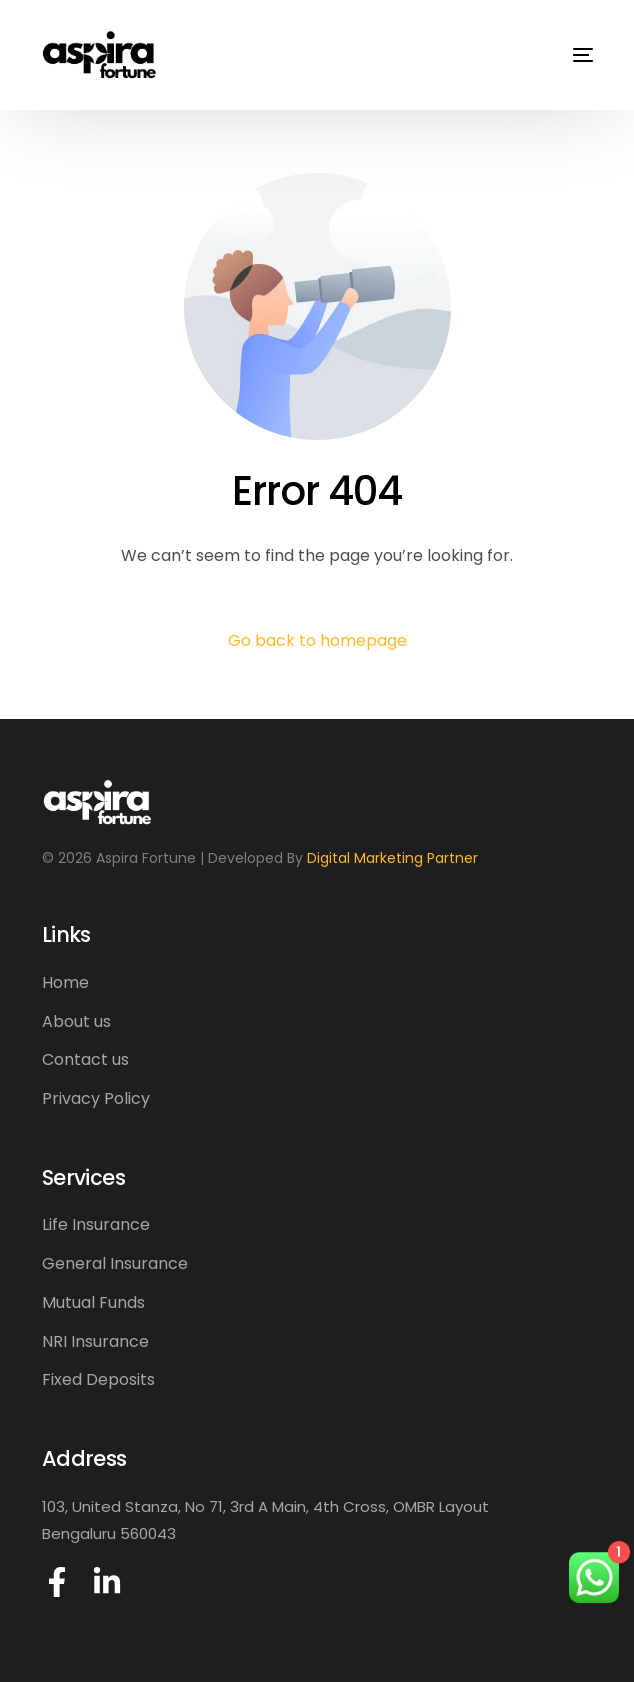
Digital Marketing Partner (392, 858)
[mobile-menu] (568, 55)
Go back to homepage (317, 640)
